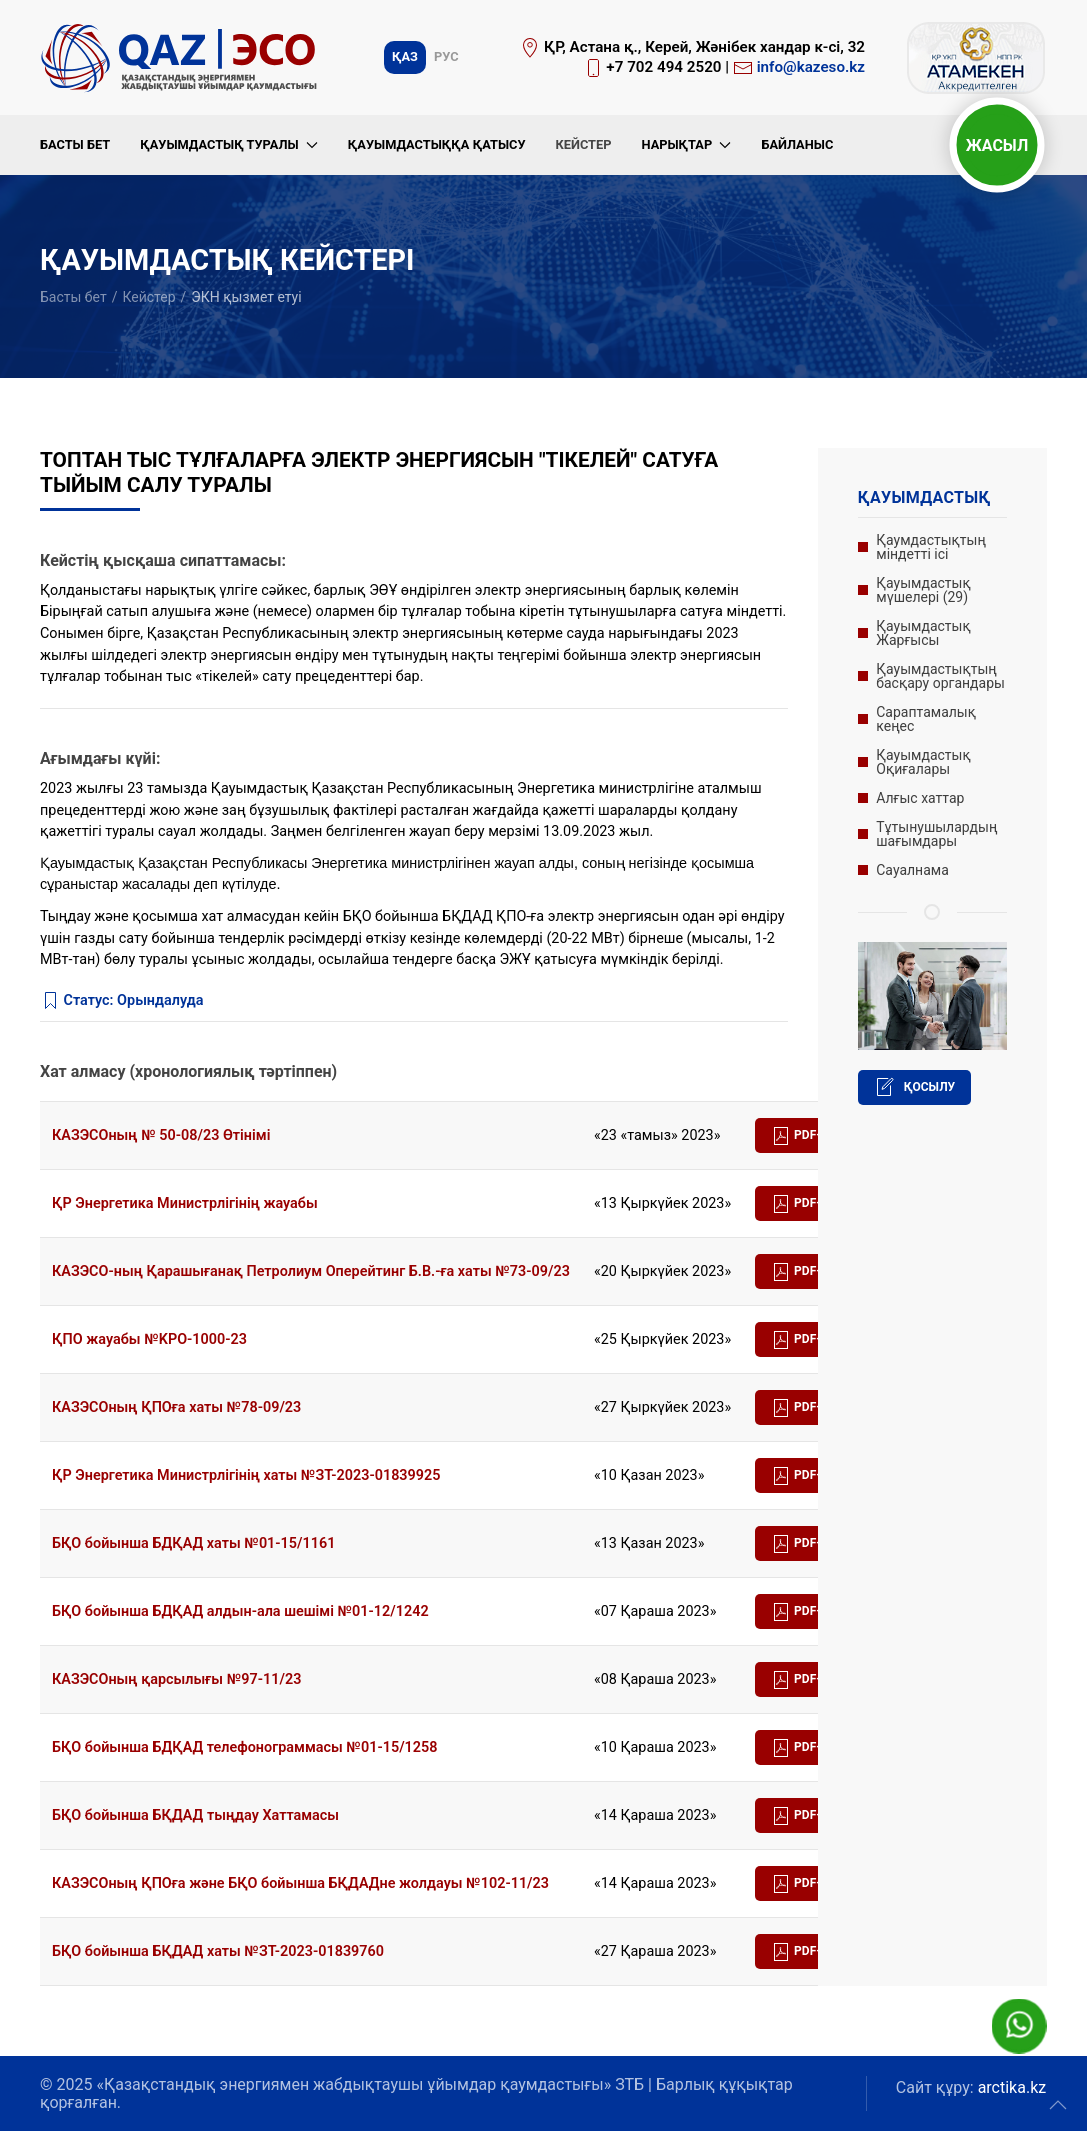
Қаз (405, 56)
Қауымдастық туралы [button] (229, 144)
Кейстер (583, 144)
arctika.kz (1012, 2087)
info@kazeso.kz (811, 67)
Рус (446, 56)
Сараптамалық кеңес (926, 719)
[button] (1058, 2105)
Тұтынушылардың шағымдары (936, 834)
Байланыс (797, 144)
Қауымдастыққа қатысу (437, 144)
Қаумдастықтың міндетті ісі (931, 547)
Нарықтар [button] (686, 144)
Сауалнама (912, 870)
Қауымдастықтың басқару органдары (940, 676)
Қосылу (914, 1087)
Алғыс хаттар (920, 798)
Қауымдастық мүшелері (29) (923, 590)
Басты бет (75, 144)
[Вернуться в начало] (182, 57)
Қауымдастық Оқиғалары (923, 762)
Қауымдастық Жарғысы (923, 633)
